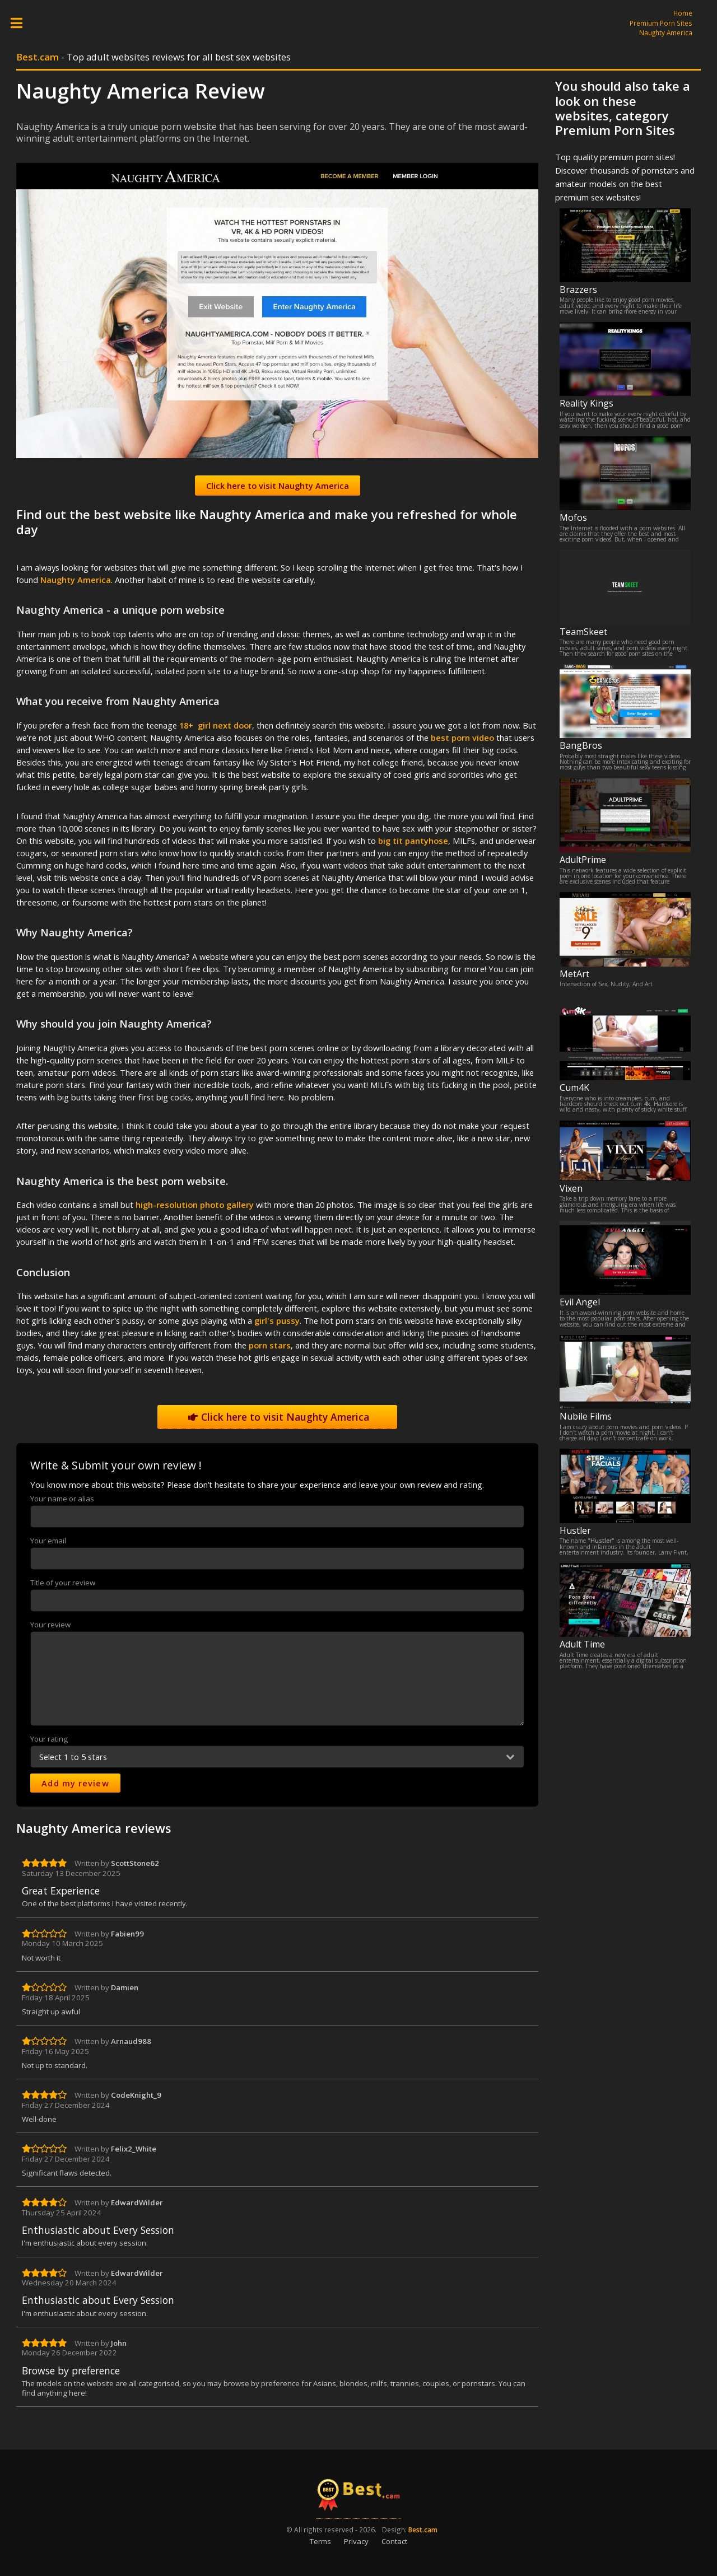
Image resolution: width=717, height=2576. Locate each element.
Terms (320, 2541)
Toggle (22, 23)
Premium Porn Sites (661, 22)
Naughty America (665, 32)
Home (682, 12)
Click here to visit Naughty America (277, 1417)
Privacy (356, 2541)
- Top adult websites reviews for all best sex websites (153, 56)
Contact (394, 2541)
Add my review (75, 1783)
